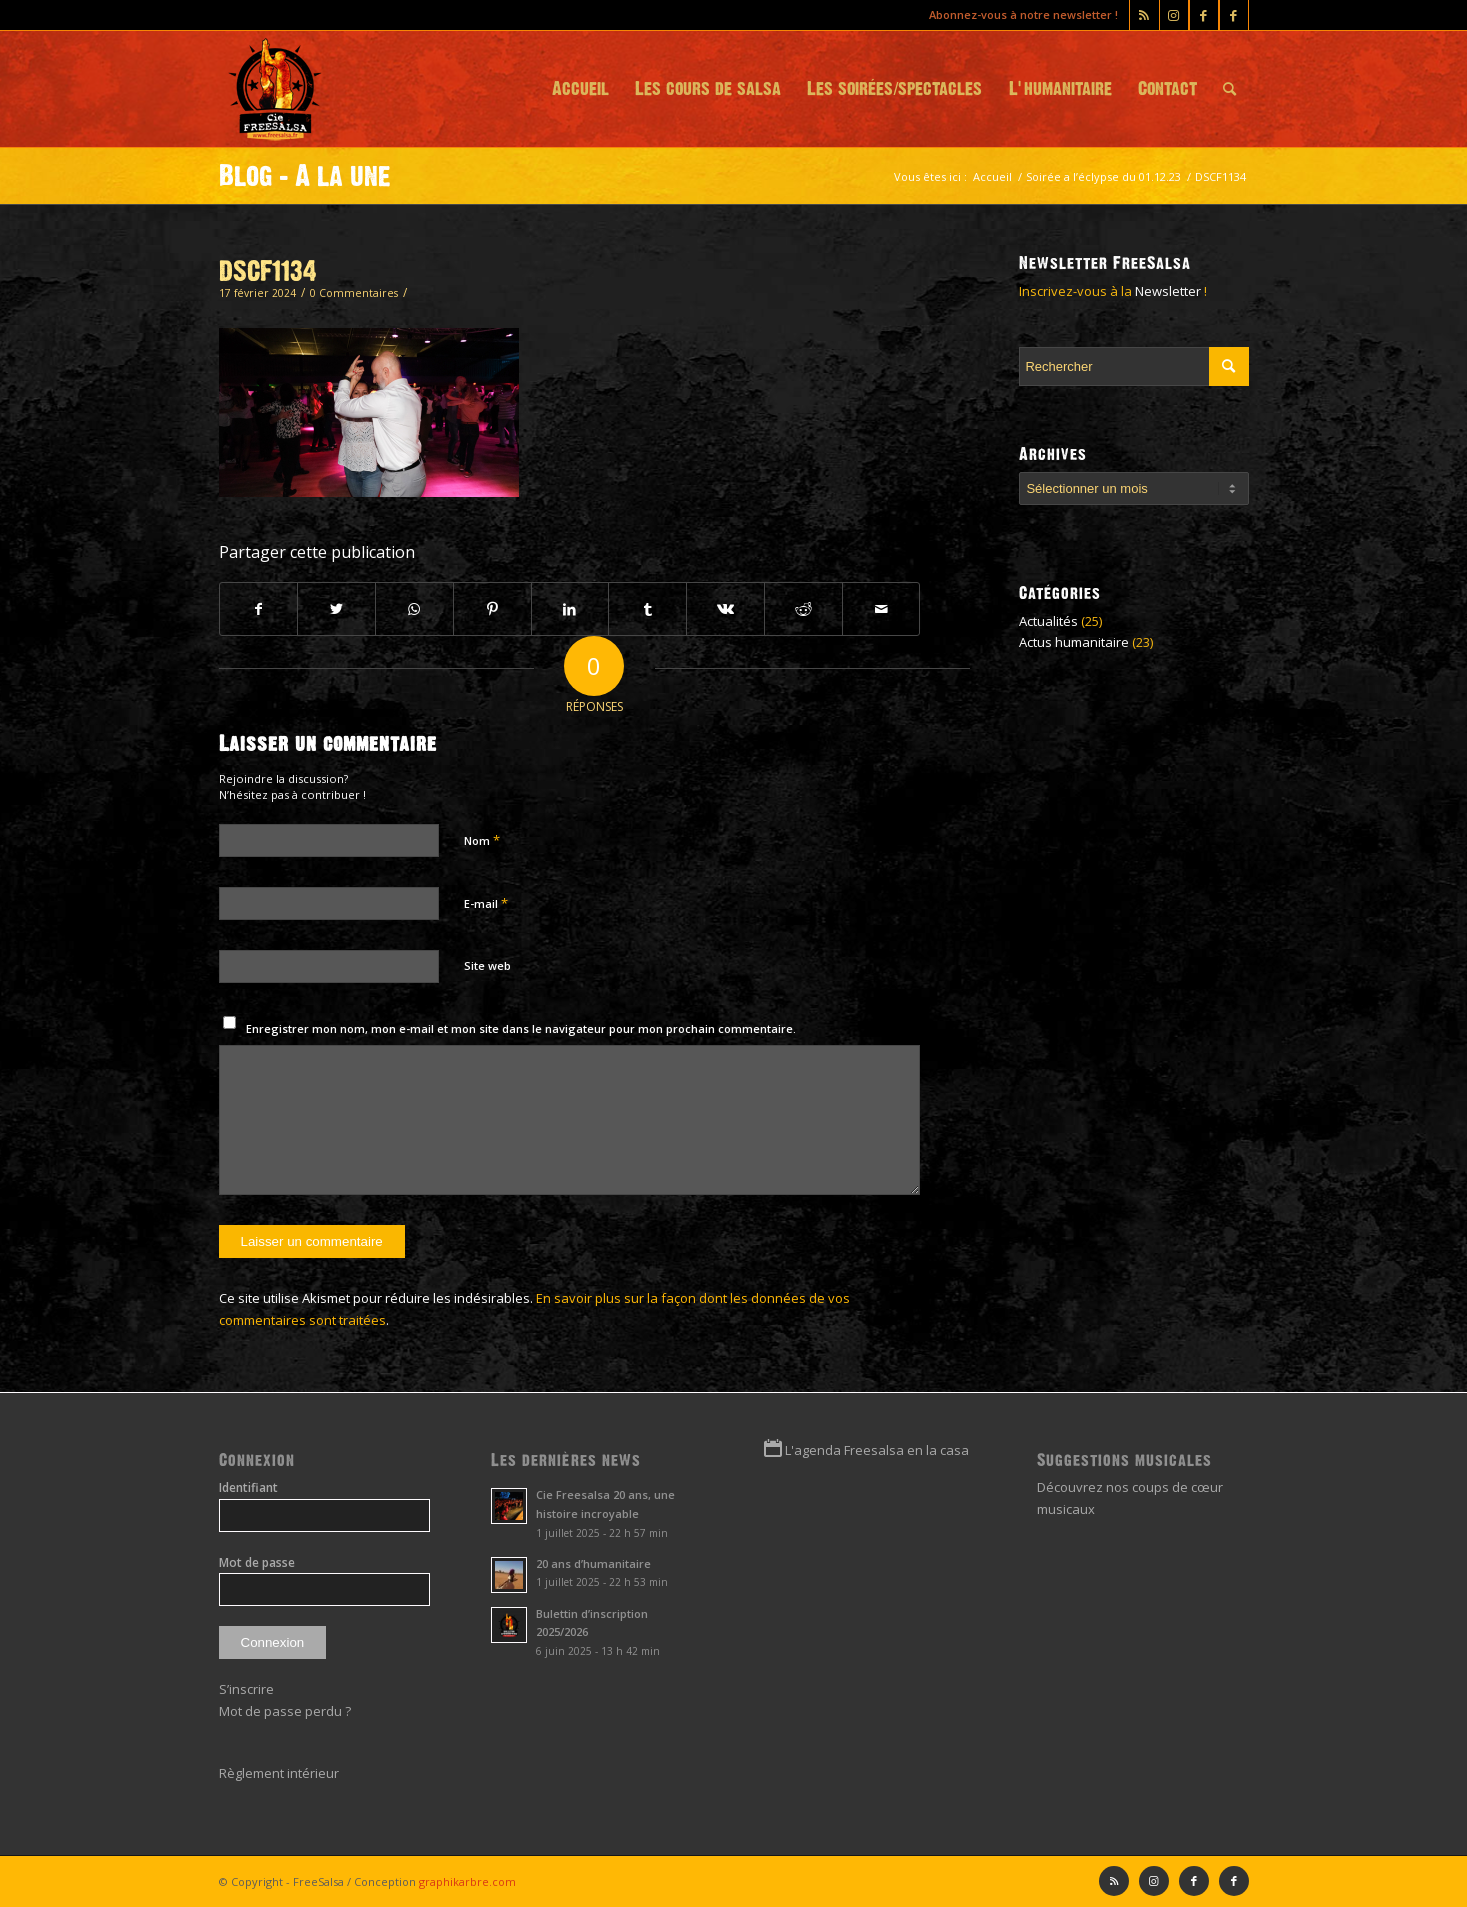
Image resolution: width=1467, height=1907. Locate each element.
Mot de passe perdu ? (285, 1711)
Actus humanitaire (1074, 642)
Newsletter (1168, 291)
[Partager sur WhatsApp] (414, 609)
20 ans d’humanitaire (593, 1563)
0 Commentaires (354, 293)
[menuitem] (580, 89)
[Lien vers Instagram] (1174, 15)
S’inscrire (246, 1689)
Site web (487, 965)
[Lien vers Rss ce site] (1144, 15)
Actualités (1048, 621)
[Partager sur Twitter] (336, 609)
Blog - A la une (305, 176)
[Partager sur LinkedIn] (570, 609)
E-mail (486, 903)
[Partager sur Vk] (725, 609)
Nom (482, 840)
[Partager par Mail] (881, 609)
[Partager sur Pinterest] (492, 609)
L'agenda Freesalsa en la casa (877, 1450)
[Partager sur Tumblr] (647, 609)
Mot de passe (257, 1562)
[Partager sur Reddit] (803, 609)
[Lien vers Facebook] (1234, 15)
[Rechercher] (1229, 89)
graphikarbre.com (467, 1881)
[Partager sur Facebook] (259, 609)
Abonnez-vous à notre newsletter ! (1023, 14)
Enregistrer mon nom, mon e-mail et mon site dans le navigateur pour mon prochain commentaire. (521, 1028)
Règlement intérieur (279, 1773)
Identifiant (248, 1487)
